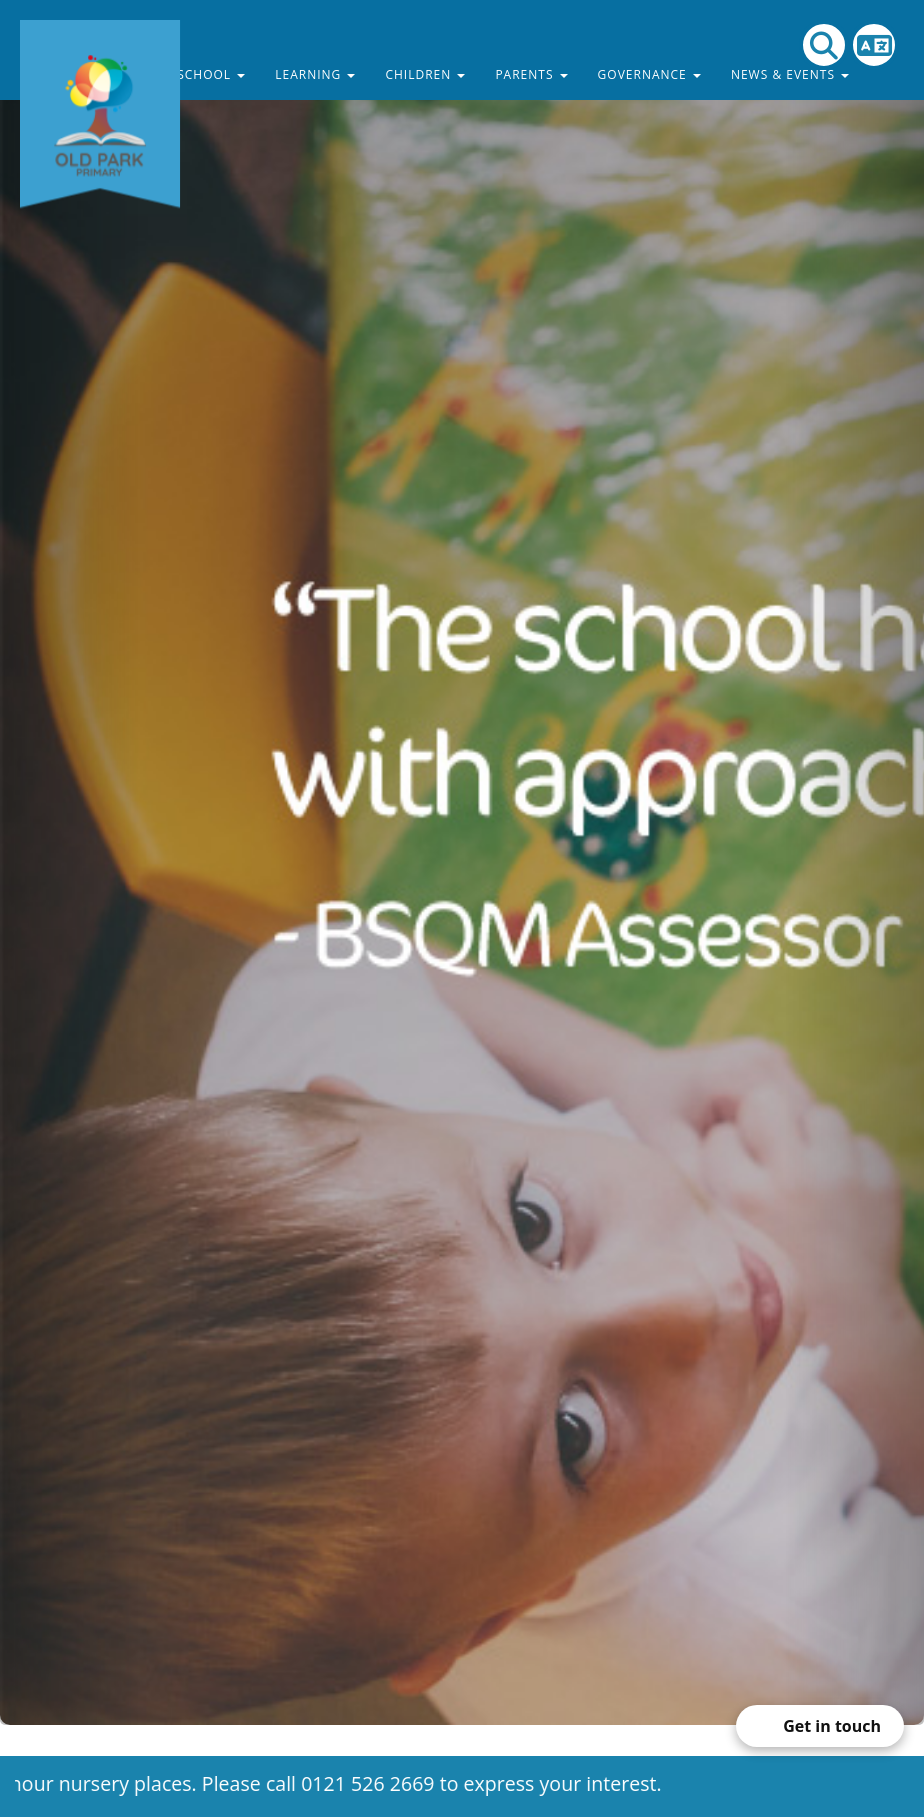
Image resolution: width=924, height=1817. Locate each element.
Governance (649, 74)
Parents (531, 74)
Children (425, 74)
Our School (195, 74)
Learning (315, 74)
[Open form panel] (820, 1726)
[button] (69, 862)
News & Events (790, 74)
